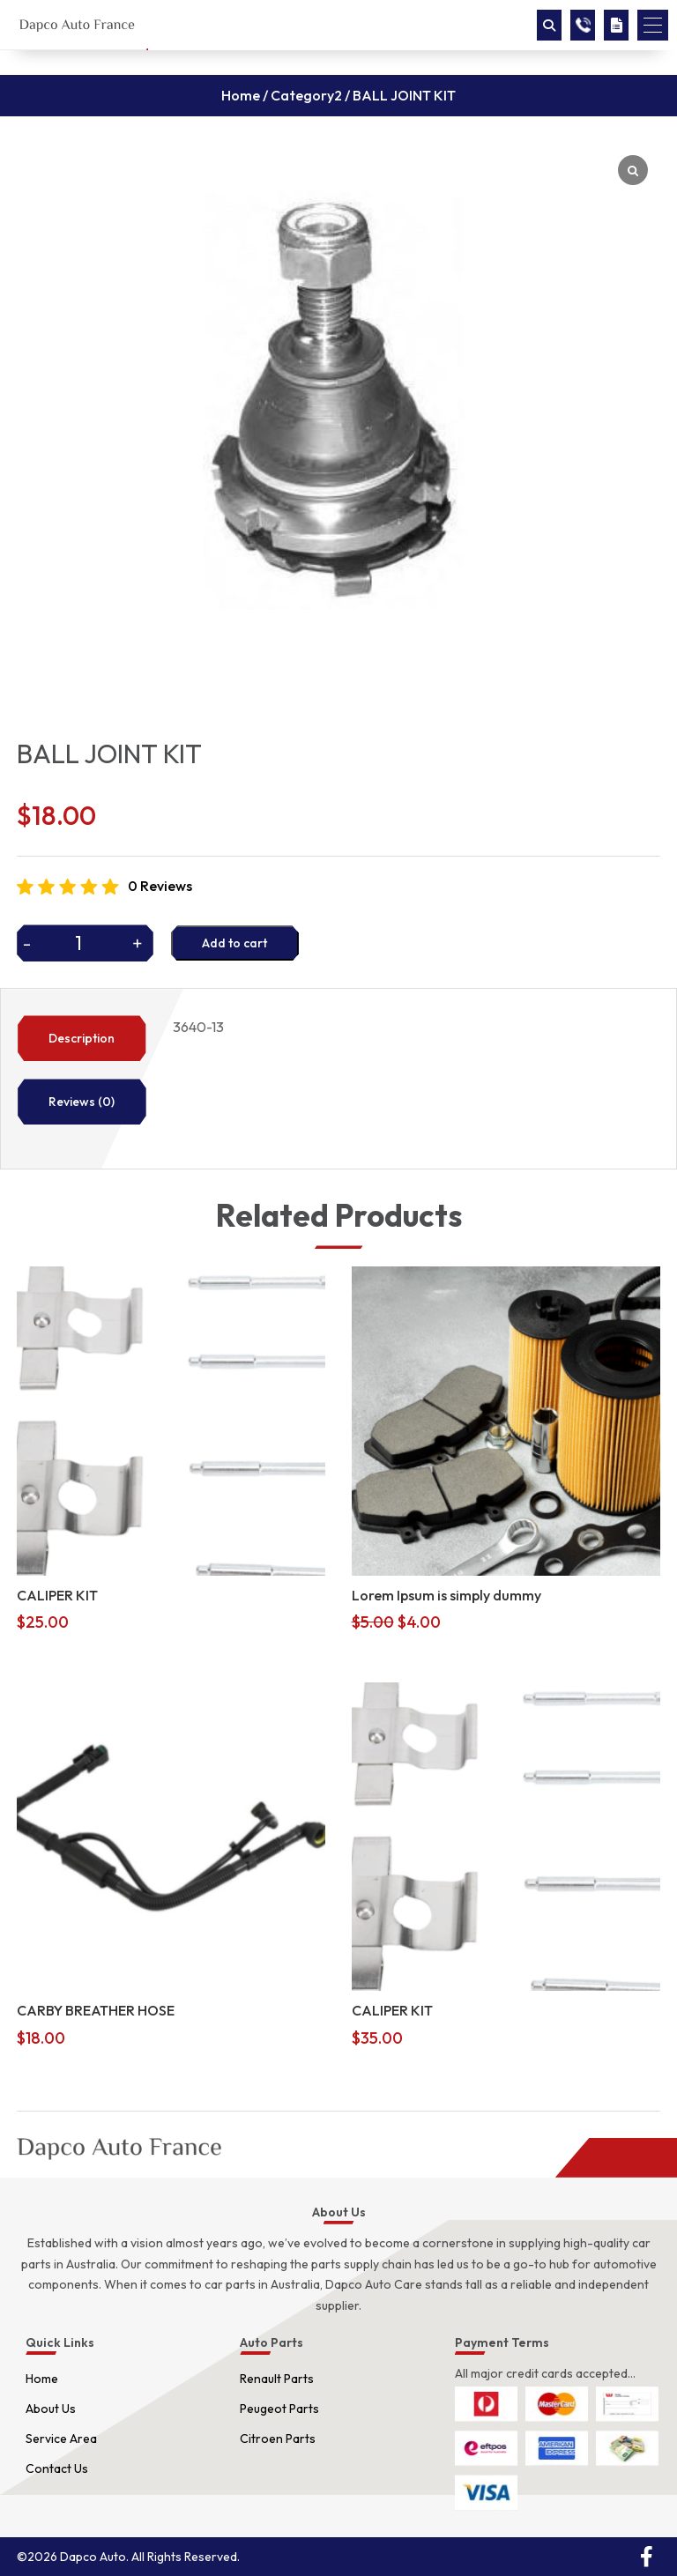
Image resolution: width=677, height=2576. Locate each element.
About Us (51, 2408)
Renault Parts (277, 2379)
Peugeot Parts (279, 2408)
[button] (652, 25)
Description (81, 1038)
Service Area (61, 2438)
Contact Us (57, 2468)
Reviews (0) (81, 1102)
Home (240, 95)
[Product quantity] (85, 943)
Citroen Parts (278, 2438)
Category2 (306, 95)
